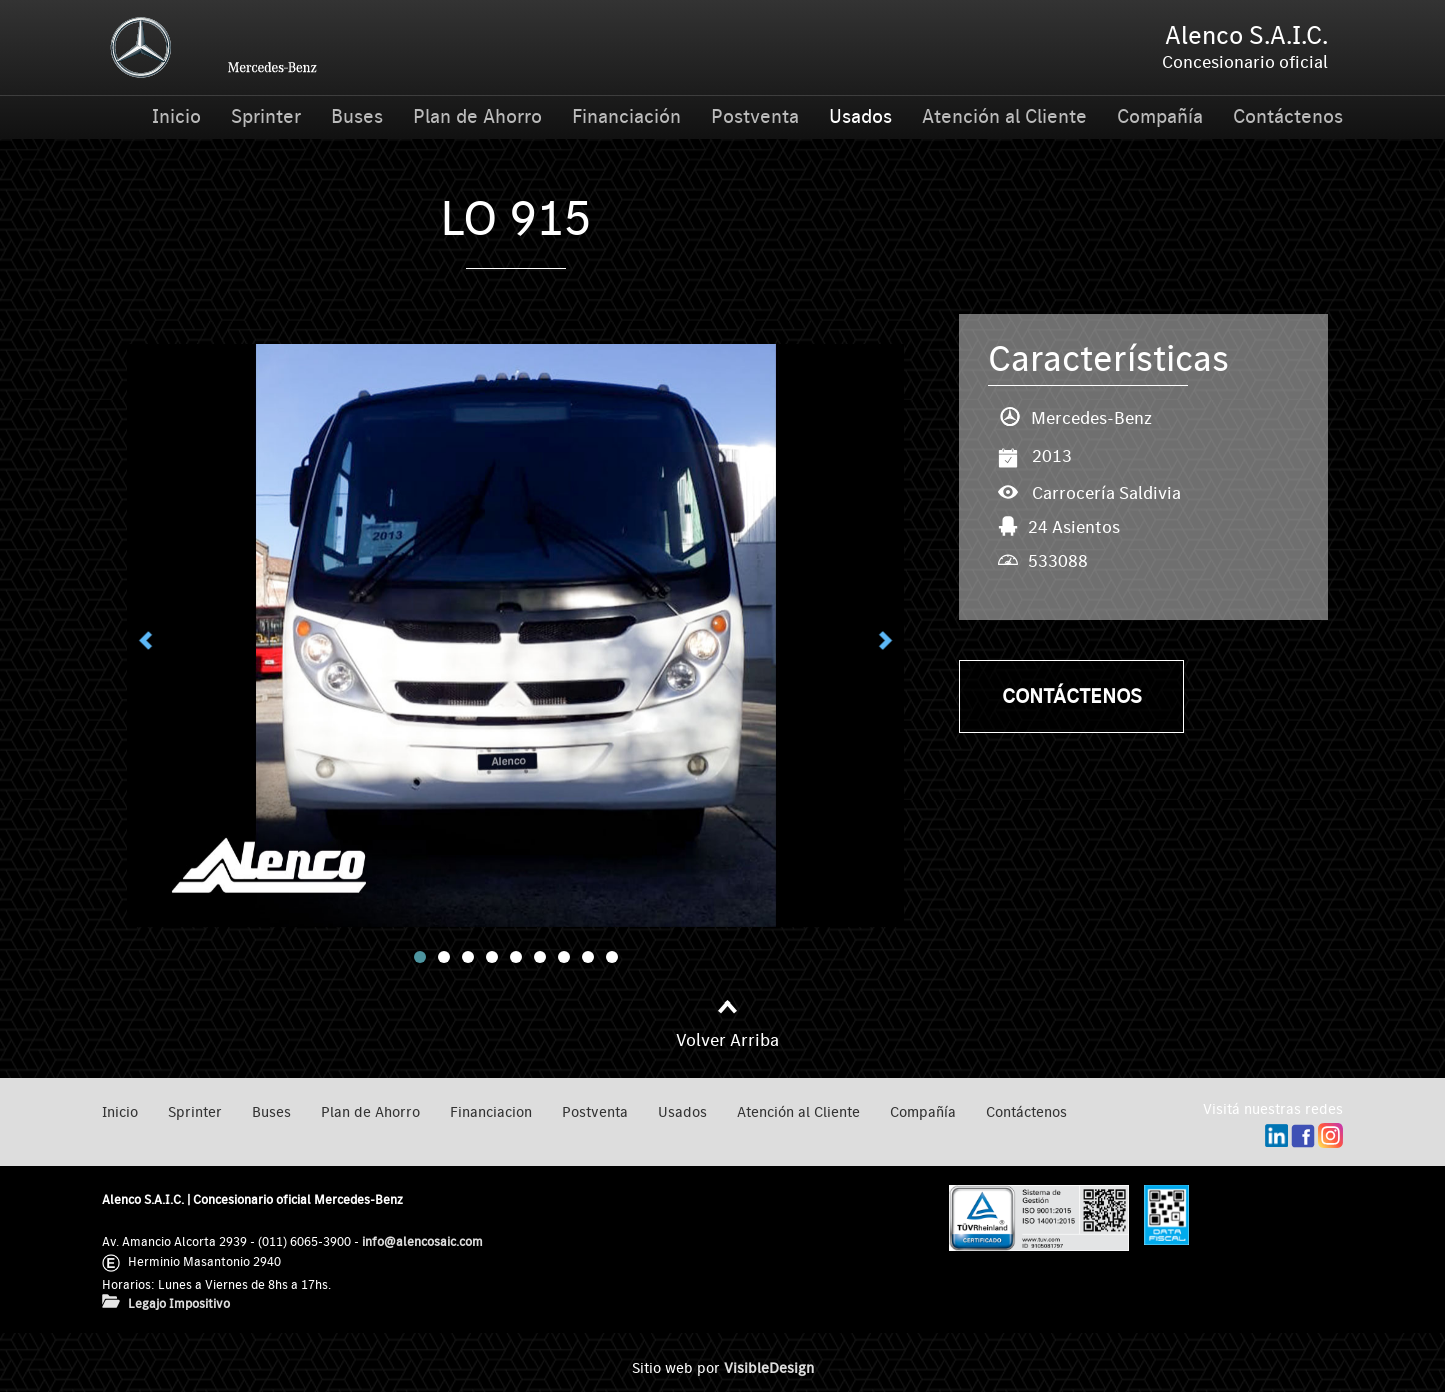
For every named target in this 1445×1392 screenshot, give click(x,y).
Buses (357, 117)
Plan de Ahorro (477, 117)
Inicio (176, 117)
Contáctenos (1288, 117)
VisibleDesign (769, 1368)
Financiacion (491, 1112)
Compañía (1160, 117)
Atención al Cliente (1004, 117)
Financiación (626, 117)
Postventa (755, 117)
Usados (860, 117)
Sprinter (266, 117)
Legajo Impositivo (179, 1303)
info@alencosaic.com (422, 1241)
